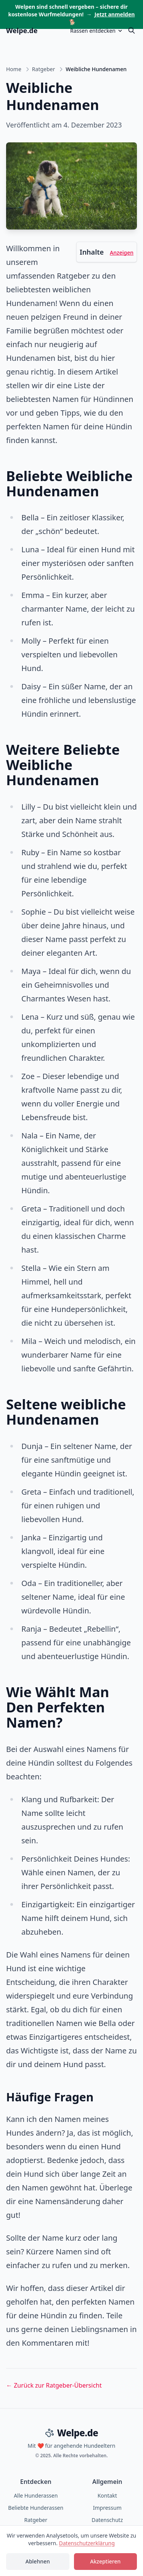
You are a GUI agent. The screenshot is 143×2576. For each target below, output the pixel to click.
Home (13, 69)
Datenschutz (107, 2519)
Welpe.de (21, 30)
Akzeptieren (105, 2561)
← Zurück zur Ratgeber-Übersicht (54, 2385)
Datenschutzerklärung (87, 2543)
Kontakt (107, 2495)
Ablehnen (38, 2561)
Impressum (107, 2507)
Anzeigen (121, 252)
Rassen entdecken (96, 30)
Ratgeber (43, 69)
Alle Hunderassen (36, 2495)
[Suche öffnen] (131, 30)
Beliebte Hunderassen (35, 2507)
